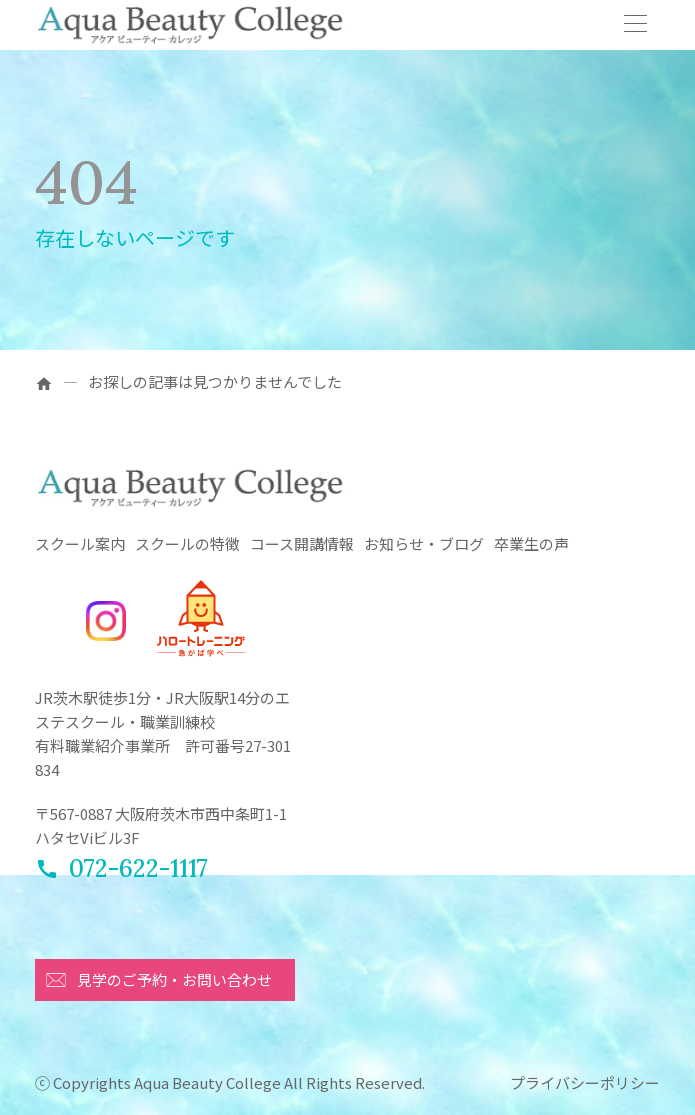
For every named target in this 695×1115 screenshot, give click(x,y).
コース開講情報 (302, 543)
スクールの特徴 (187, 543)
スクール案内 (80, 543)
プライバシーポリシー (585, 1082)
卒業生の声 (531, 543)
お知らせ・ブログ (424, 543)
